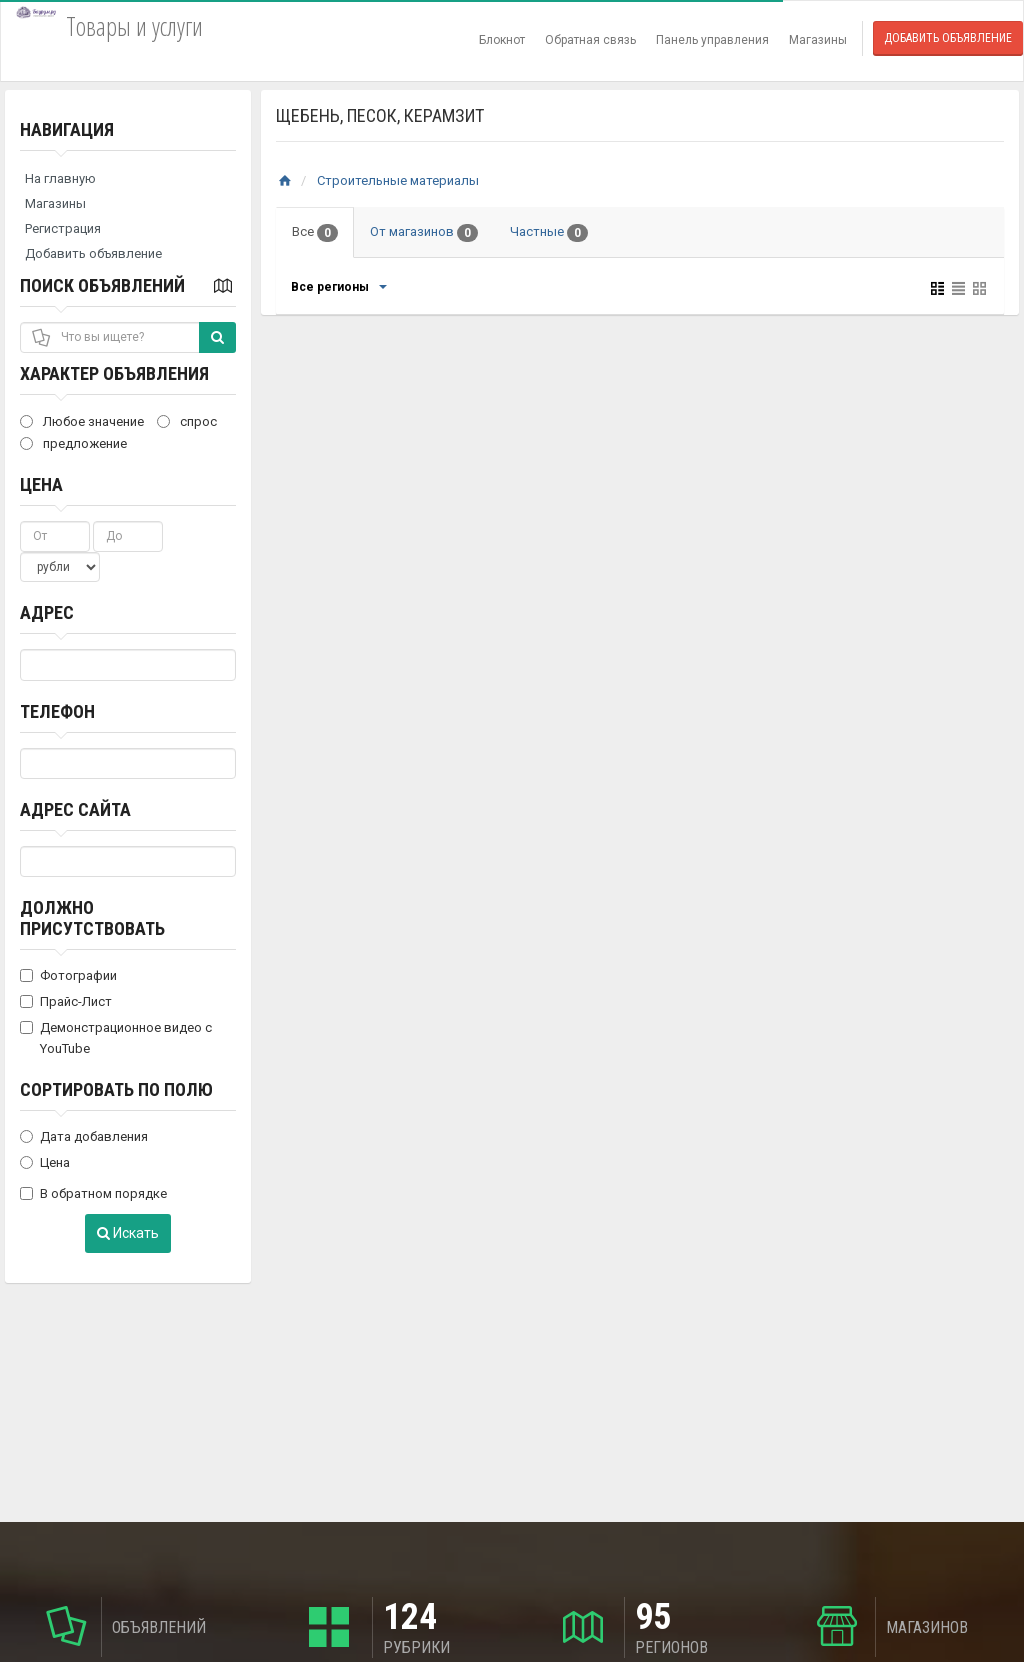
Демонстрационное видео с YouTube (116, 1038)
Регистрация (63, 228)
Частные (549, 233)
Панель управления (712, 40)
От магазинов (424, 233)
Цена (41, 484)
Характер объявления (114, 373)
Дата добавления (84, 1136)
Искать (128, 1233)
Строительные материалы (398, 180)
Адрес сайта (75, 809)
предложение (73, 443)
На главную (60, 178)
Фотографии (68, 975)
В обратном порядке (93, 1193)
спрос (187, 421)
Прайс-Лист (66, 1001)
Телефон (57, 711)
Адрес (47, 612)
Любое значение (82, 421)
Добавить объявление (948, 38)
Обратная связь (590, 40)
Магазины (818, 40)
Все (315, 233)
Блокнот (502, 40)
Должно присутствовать (92, 918)
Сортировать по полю (116, 1089)
